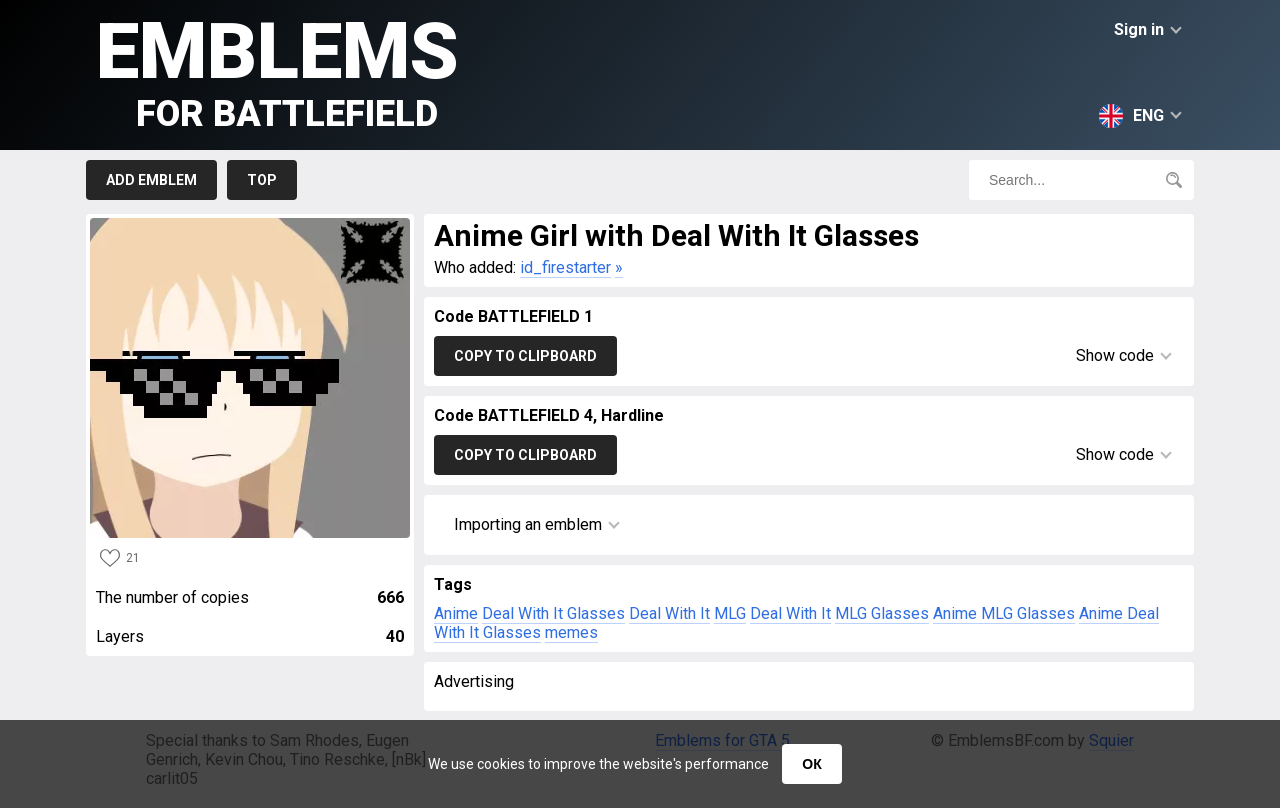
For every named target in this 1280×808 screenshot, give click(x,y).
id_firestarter (565, 267)
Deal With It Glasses (553, 613)
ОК (811, 764)
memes (571, 632)
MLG (730, 613)
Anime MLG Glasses (1004, 613)
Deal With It (669, 613)
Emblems (277, 70)
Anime (456, 613)
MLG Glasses (882, 613)
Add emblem (151, 180)
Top (262, 180)
